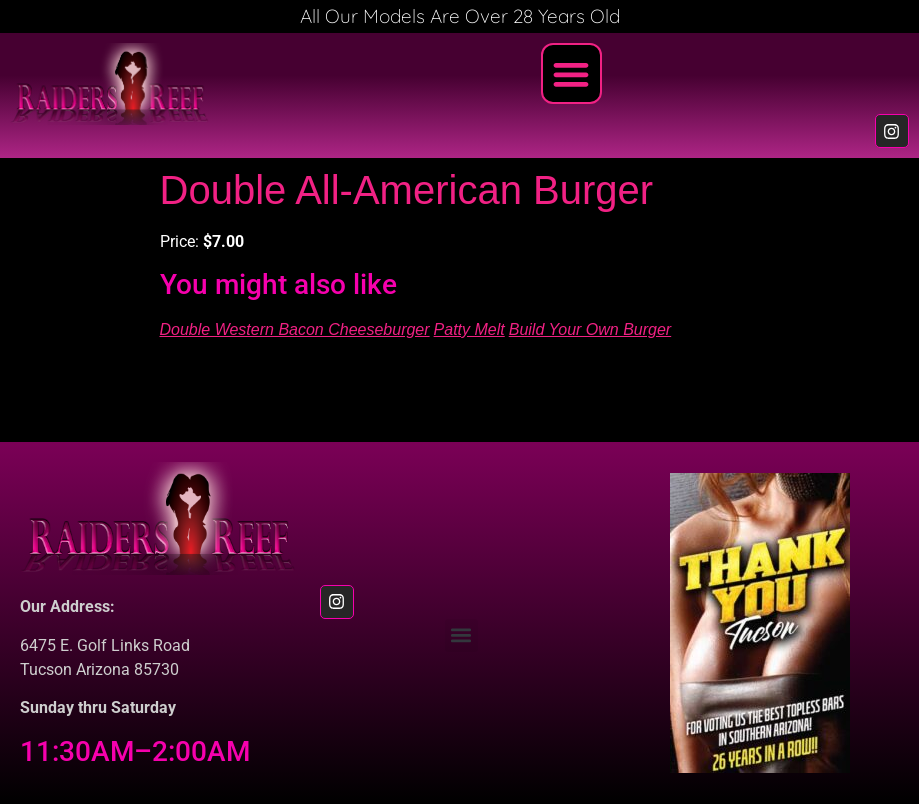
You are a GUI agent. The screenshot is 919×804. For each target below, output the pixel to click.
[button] (571, 73)
